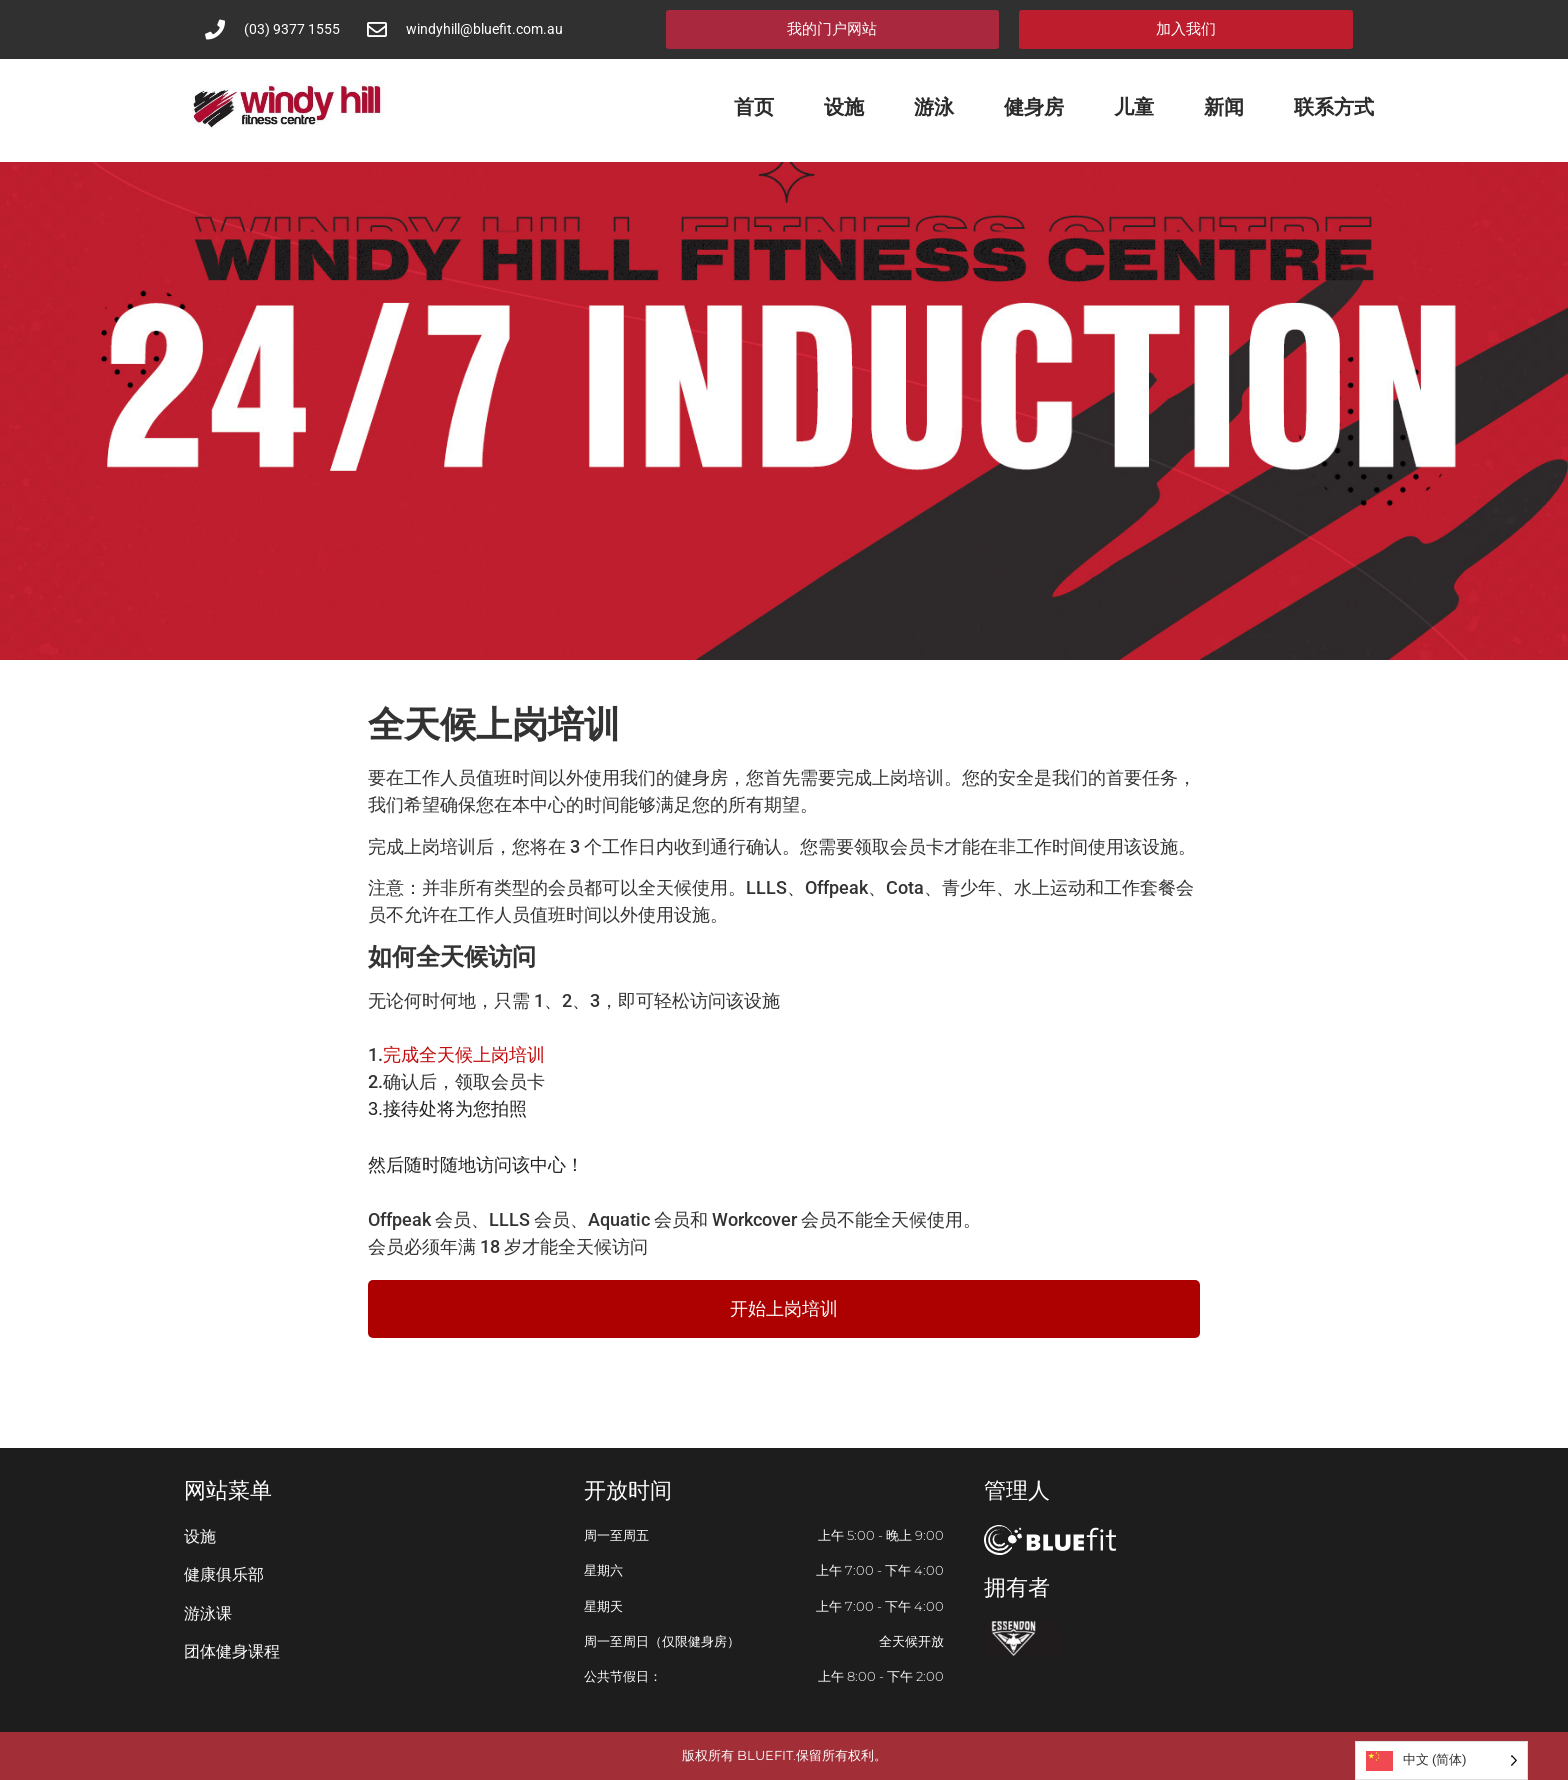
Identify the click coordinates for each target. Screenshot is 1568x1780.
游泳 (934, 107)
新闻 (1224, 107)
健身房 (1034, 107)
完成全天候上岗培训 (464, 1054)
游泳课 (208, 1613)
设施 (844, 107)
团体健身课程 (232, 1651)
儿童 (1134, 107)
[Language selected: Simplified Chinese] (1441, 1760)
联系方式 (1334, 107)
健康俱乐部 (224, 1574)
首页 (754, 107)
